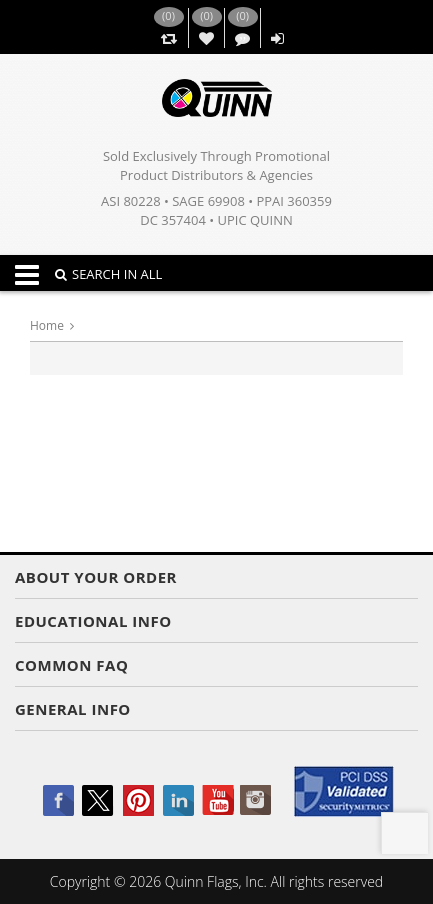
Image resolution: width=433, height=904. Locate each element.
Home (47, 325)
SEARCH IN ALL (108, 274)
